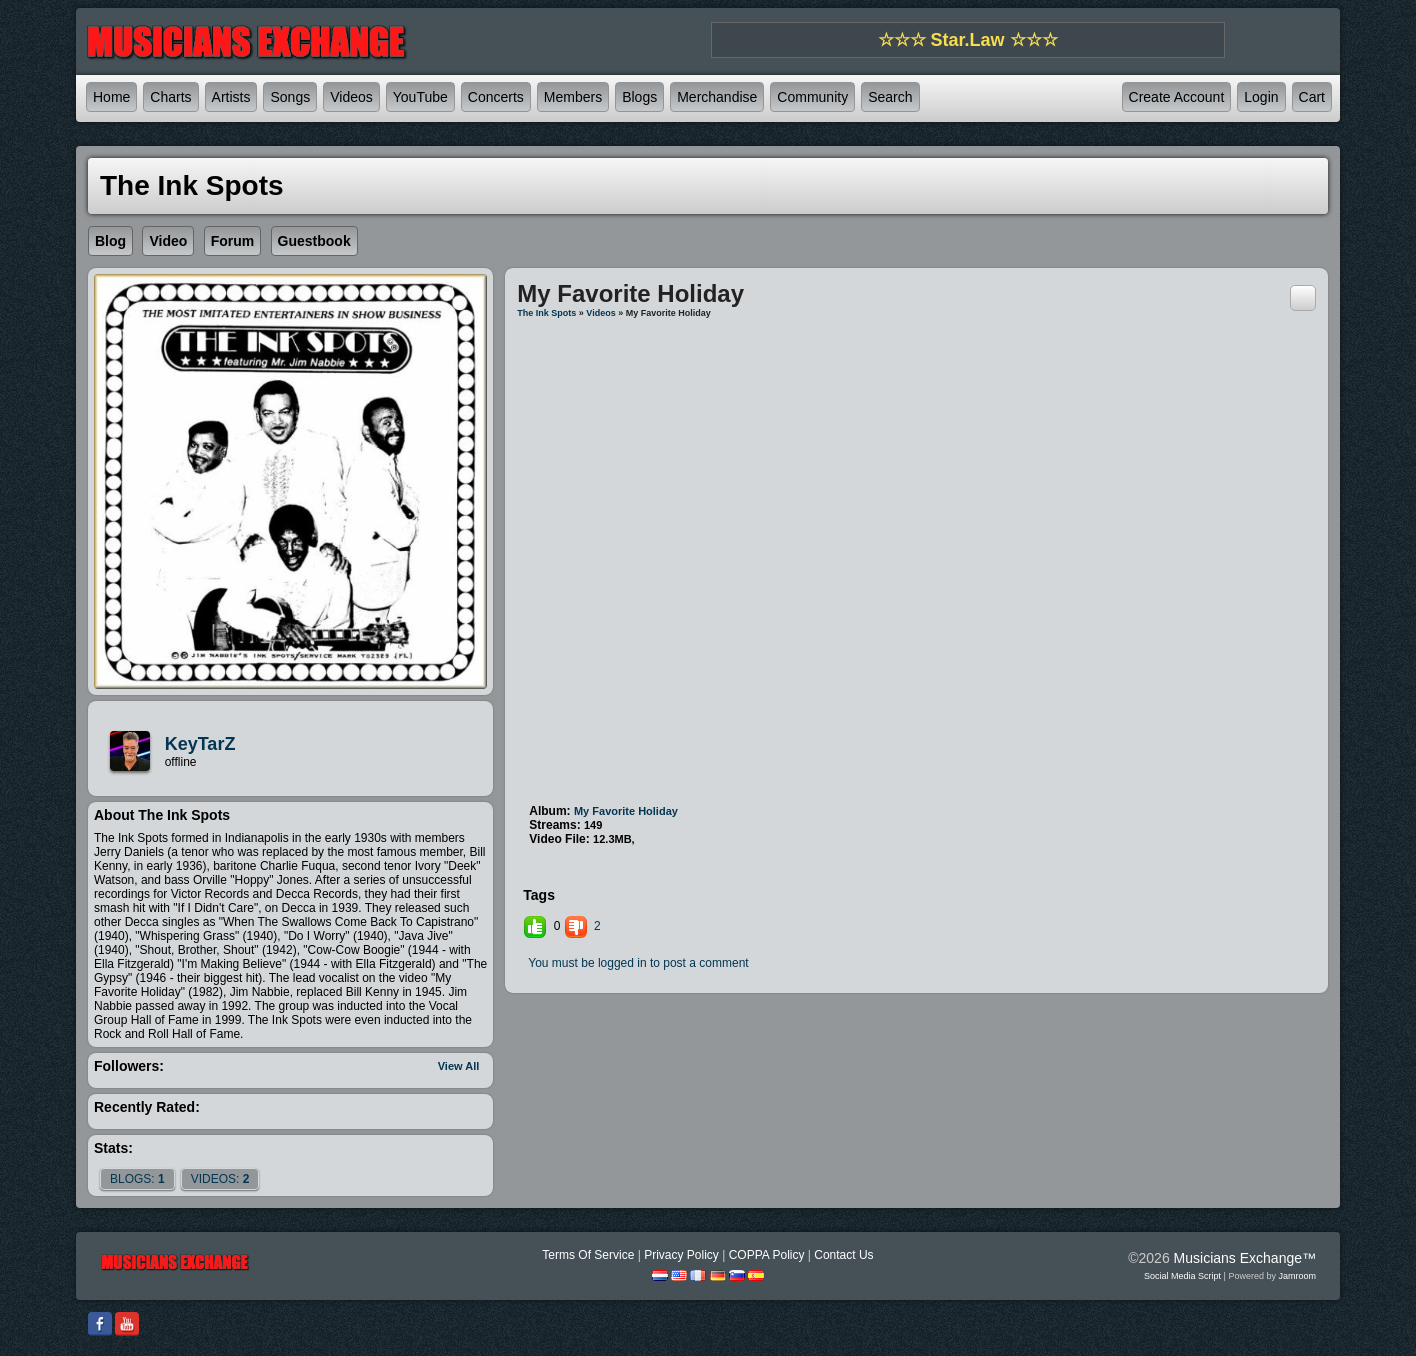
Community (812, 97)
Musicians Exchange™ (1245, 1258)
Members (573, 97)
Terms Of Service (588, 1255)
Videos (351, 97)
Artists (231, 97)
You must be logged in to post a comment (638, 963)
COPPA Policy (767, 1255)
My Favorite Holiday (626, 811)
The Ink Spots (546, 313)
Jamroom (1297, 1276)
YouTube (420, 97)
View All (459, 1066)
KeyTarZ (200, 744)
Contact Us (843, 1255)
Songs (290, 97)
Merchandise (717, 97)
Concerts (496, 97)
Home (111, 97)
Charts (170, 97)
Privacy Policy (681, 1255)
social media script (1182, 1276)
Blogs (639, 97)
